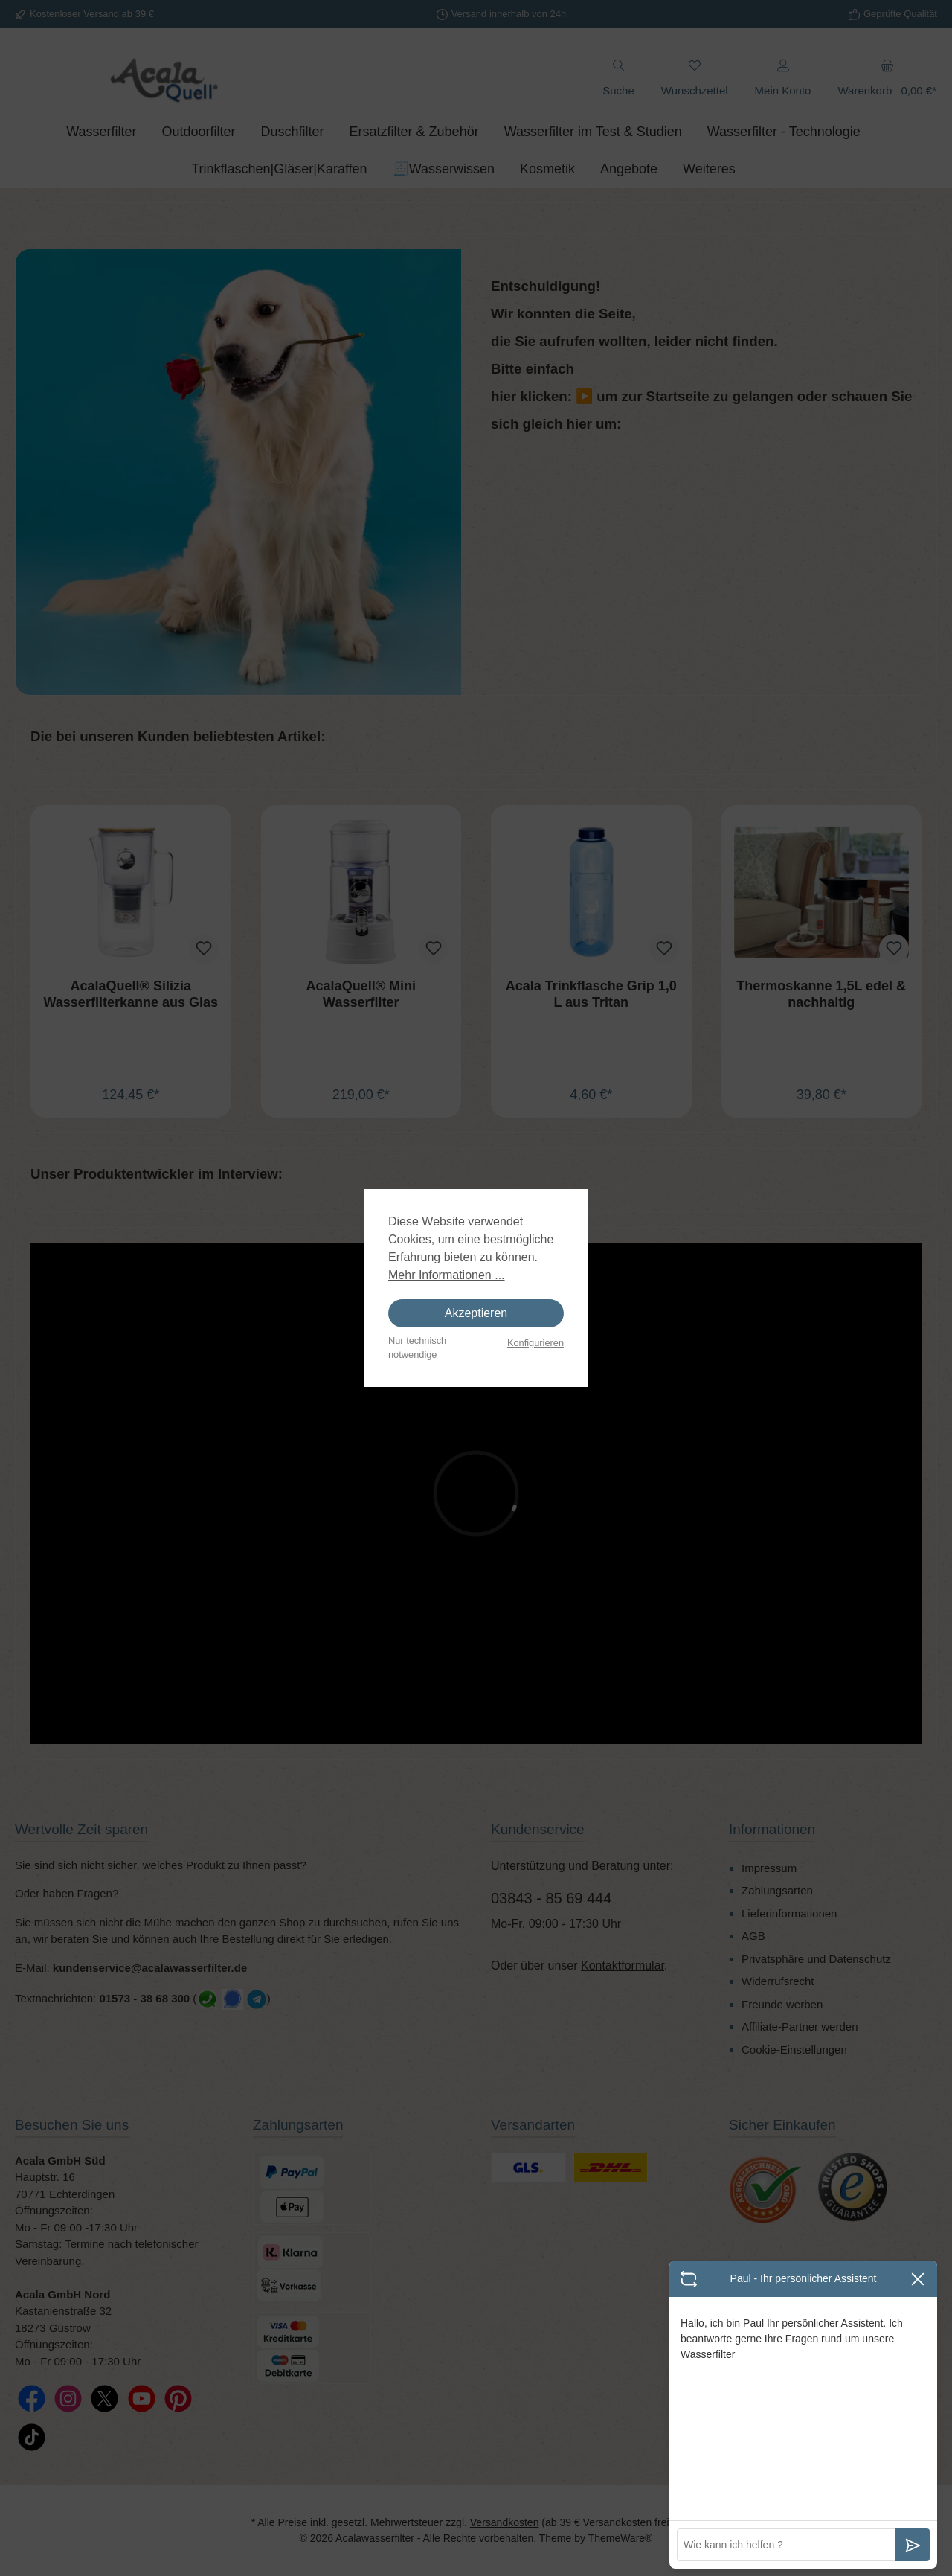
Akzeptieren (476, 1313)
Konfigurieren (535, 1342)
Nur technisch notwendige (417, 1347)
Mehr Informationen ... (446, 1275)
